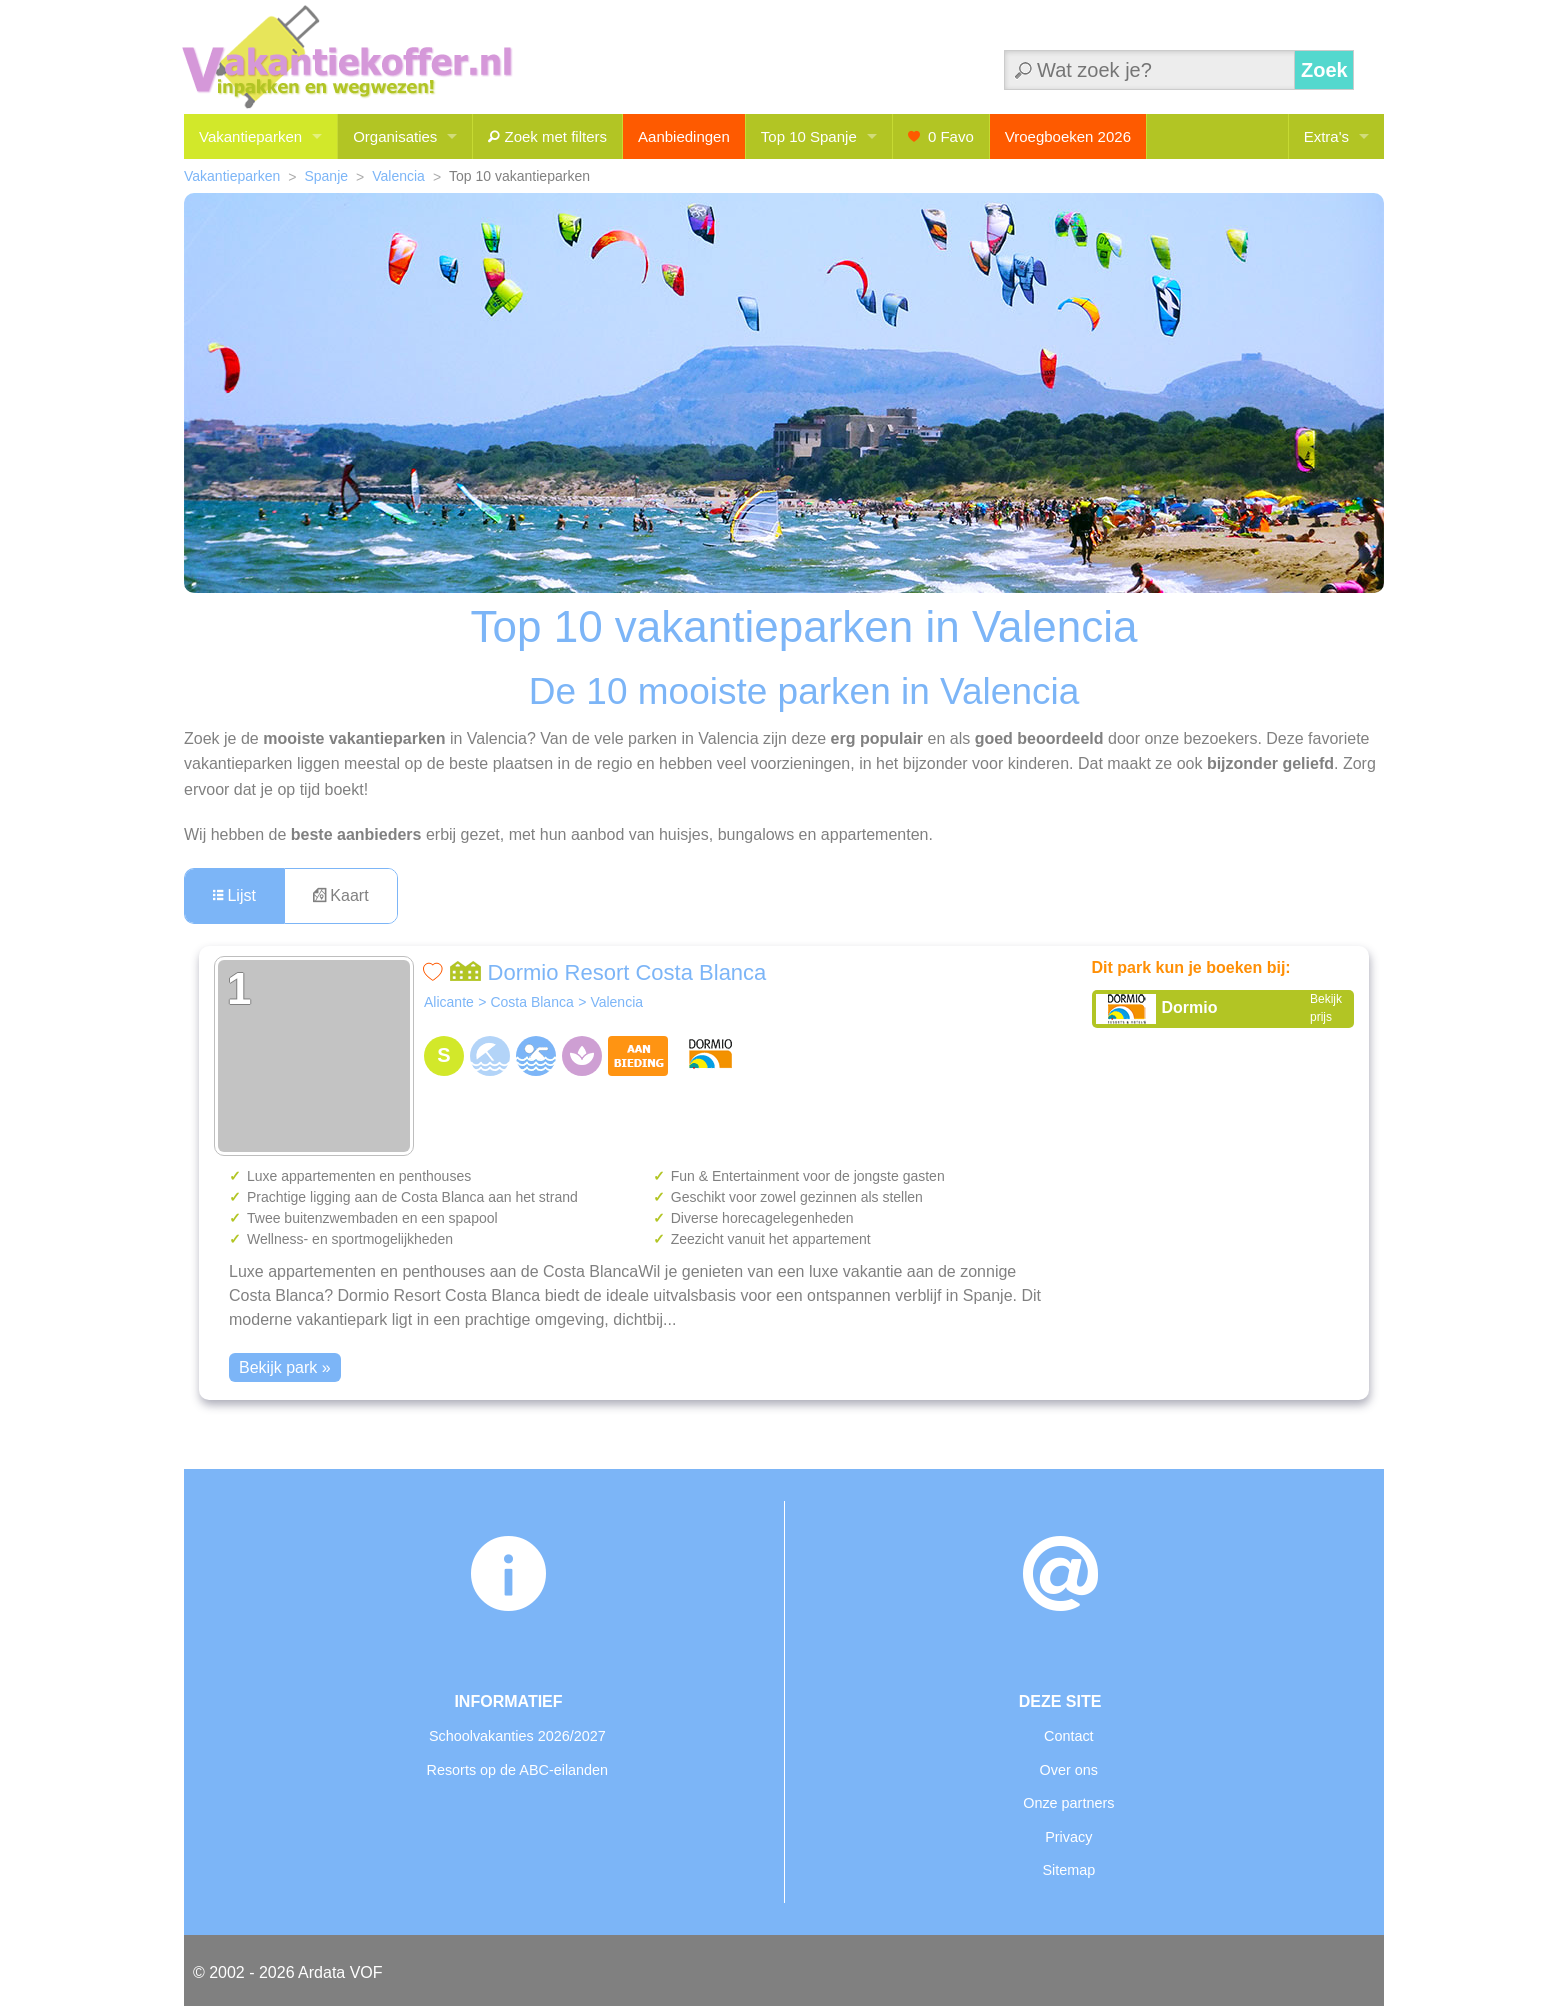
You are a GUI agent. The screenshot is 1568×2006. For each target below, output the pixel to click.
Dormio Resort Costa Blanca (608, 972)
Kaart (341, 895)
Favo (941, 136)
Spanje (326, 176)
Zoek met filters (547, 136)
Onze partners (1068, 1803)
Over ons (1069, 1770)
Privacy (1068, 1837)
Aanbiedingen (684, 136)
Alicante (449, 1002)
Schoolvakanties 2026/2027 (517, 1736)
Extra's (1326, 136)
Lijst (234, 895)
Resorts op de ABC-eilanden (518, 1770)
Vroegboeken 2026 (1068, 136)
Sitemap (1068, 1870)
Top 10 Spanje (809, 136)
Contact (1069, 1736)
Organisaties (395, 136)
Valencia (398, 176)
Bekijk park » (285, 1367)
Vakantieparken (250, 136)
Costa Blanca (531, 1002)
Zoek (1324, 70)
